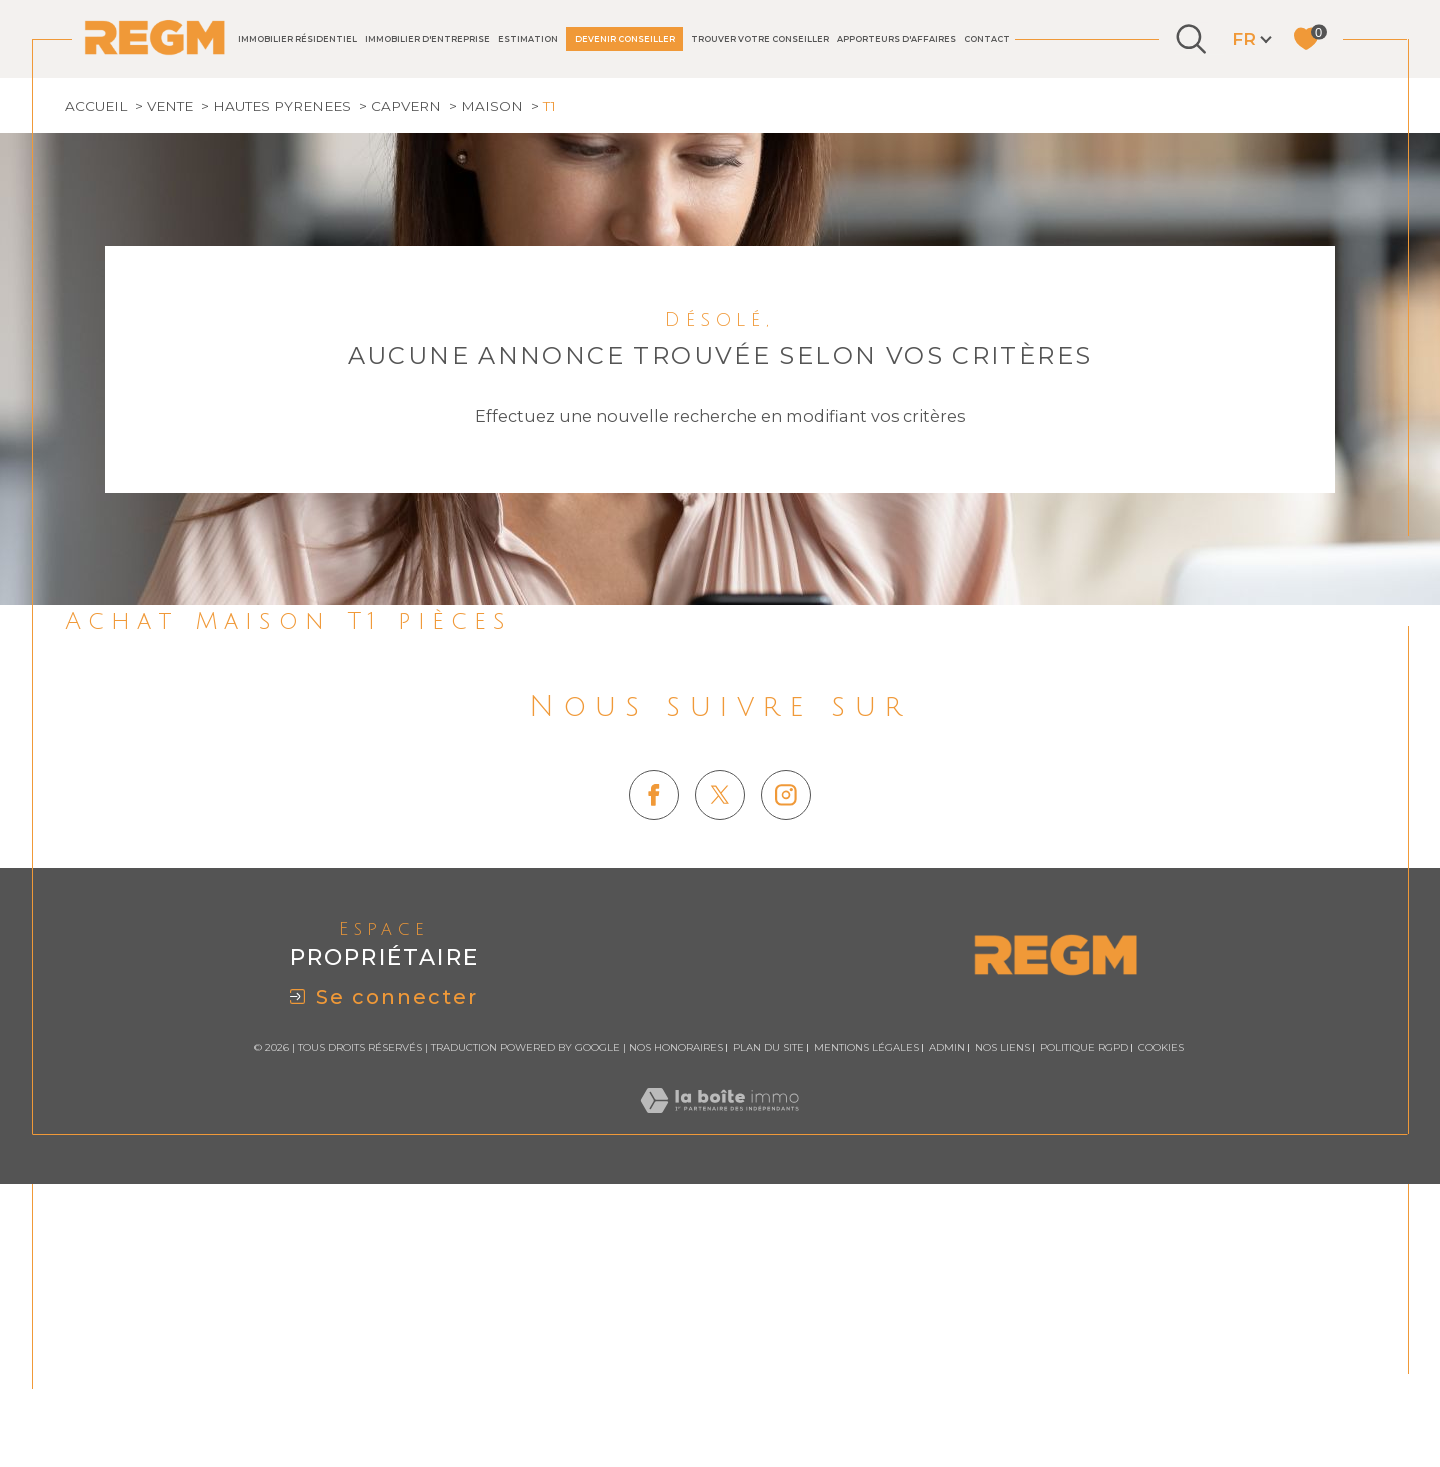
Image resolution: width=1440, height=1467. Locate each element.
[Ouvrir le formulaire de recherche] (1191, 39)
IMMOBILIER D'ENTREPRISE (427, 39)
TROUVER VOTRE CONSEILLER (760, 39)
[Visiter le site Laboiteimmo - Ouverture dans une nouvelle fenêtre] (719, 1386)
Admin (947, 1310)
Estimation (528, 39)
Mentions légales (866, 1310)
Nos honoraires (676, 1310)
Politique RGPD (1084, 1310)
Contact (987, 39)
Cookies (1161, 1311)
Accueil (96, 369)
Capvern (406, 369)
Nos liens (1002, 1310)
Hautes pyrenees (282, 369)
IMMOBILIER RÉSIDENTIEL (297, 39)
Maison (492, 369)
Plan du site (768, 1310)
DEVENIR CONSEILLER (625, 39)
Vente (170, 369)
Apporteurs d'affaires (896, 39)
